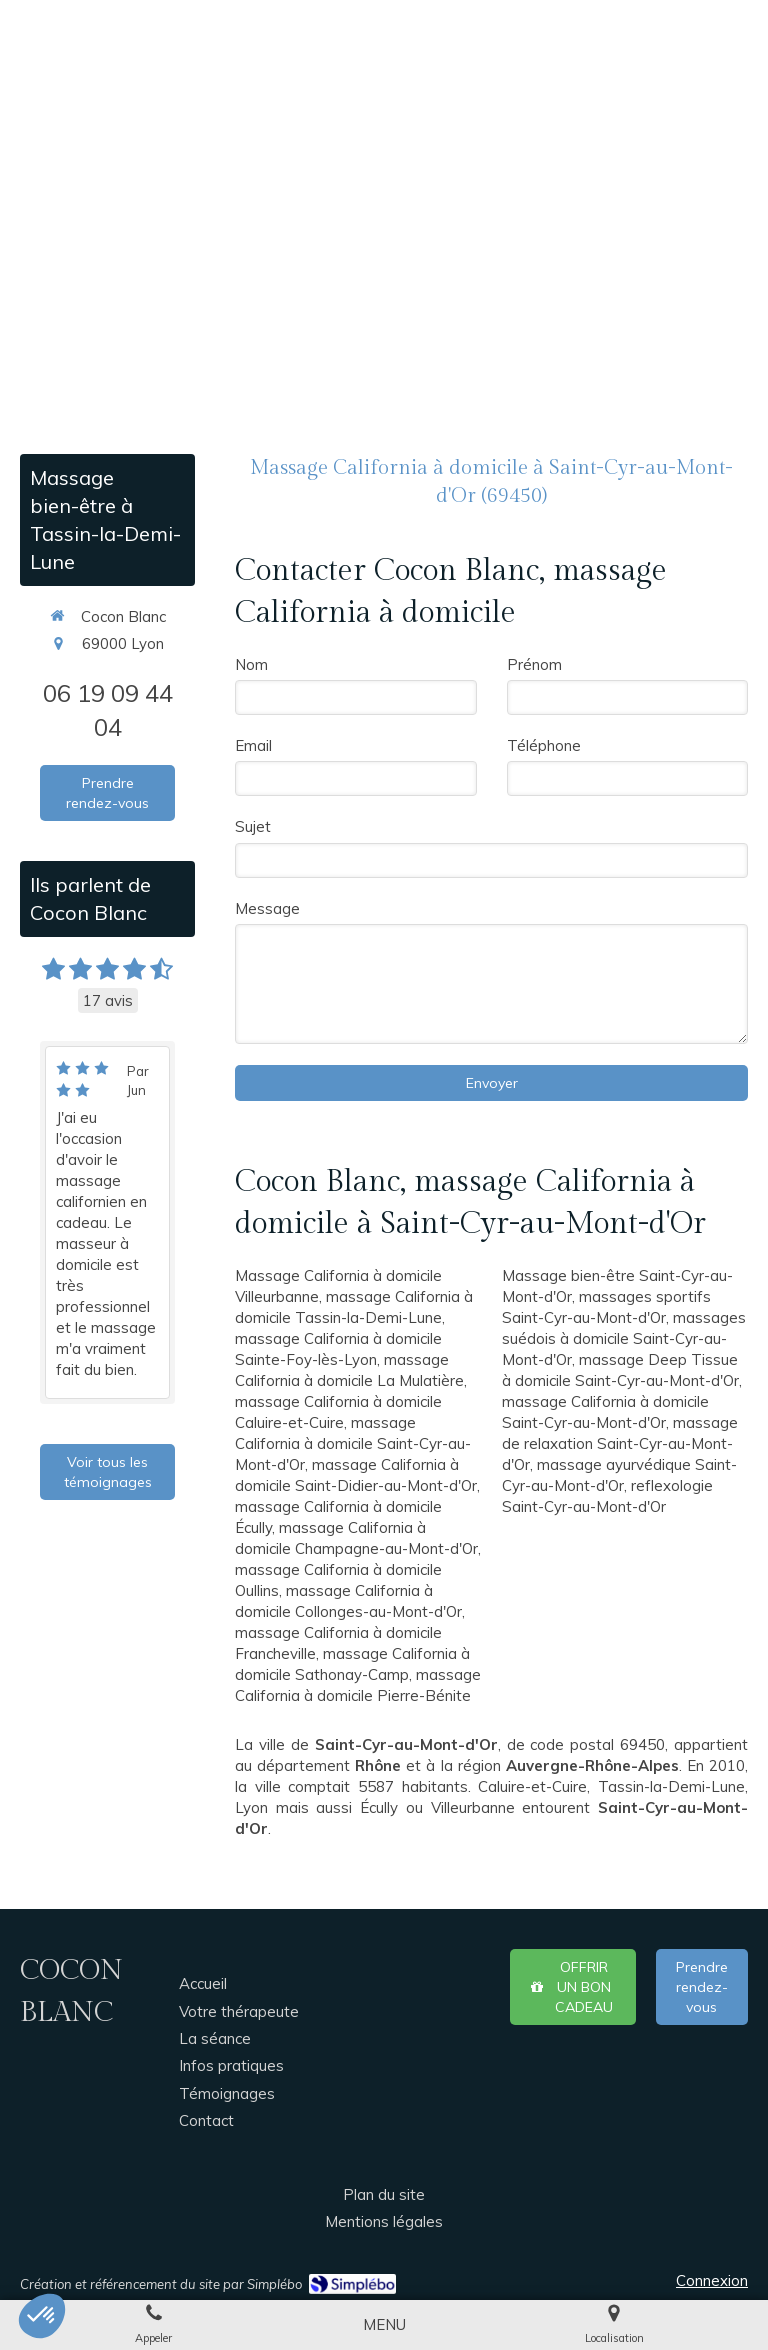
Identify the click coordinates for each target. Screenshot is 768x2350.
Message (267, 908)
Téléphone (544, 745)
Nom (251, 664)
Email (253, 745)
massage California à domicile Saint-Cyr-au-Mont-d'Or (353, 1443)
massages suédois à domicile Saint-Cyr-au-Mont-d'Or (624, 1338)
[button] (42, 2316)
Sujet (253, 826)
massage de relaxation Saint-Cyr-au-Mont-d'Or (620, 1443)
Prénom (534, 664)
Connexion (712, 2280)
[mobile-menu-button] (384, 2324)
